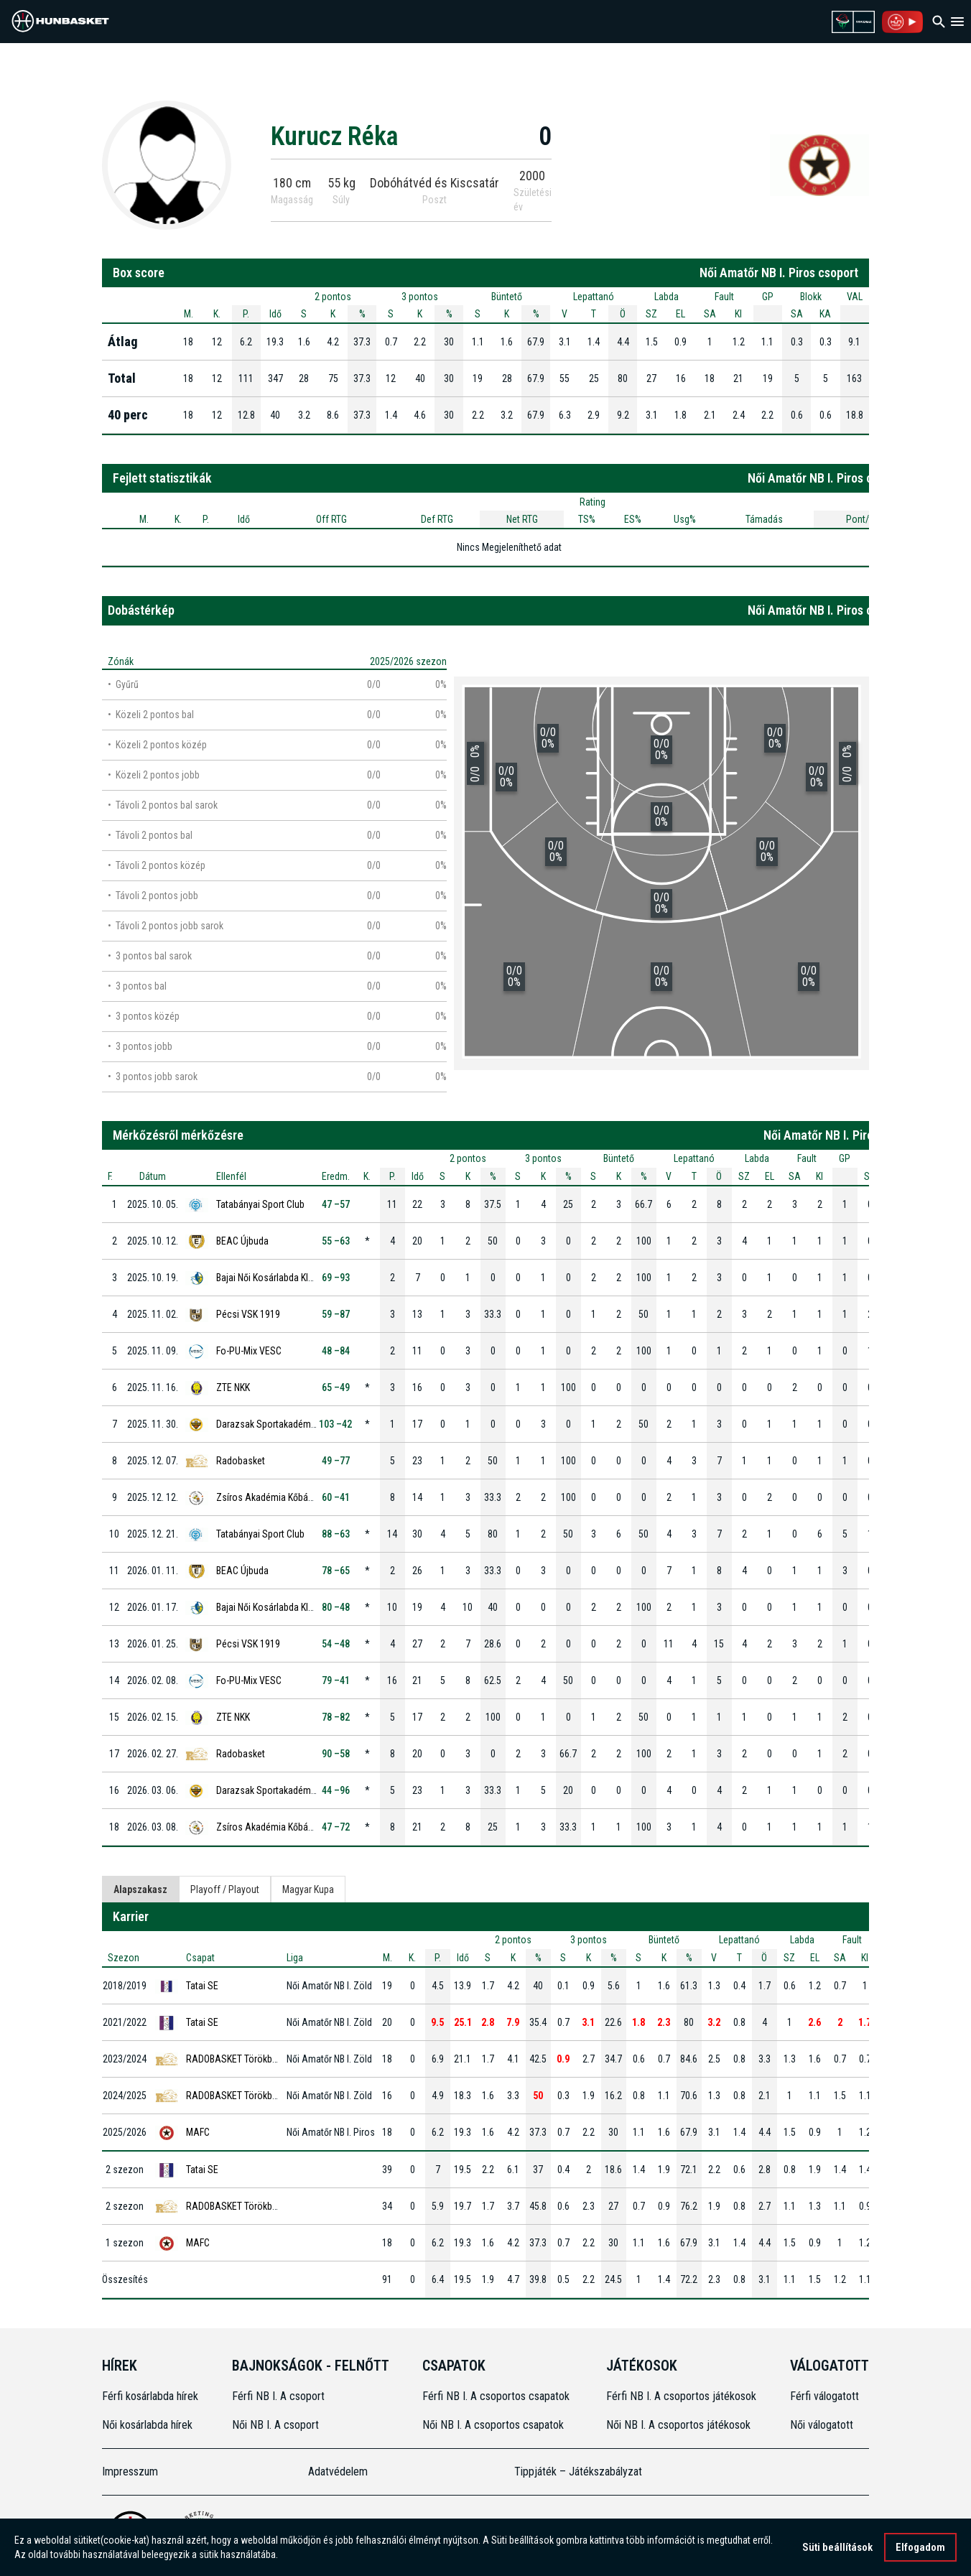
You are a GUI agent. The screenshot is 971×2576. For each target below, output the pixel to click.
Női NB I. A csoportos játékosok (678, 2425)
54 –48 (336, 1644)
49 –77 (336, 1460)
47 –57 (336, 1204)
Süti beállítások (837, 2548)
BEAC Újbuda (242, 1241)
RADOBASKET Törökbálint (237, 2059)
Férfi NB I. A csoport (278, 2396)
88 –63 (336, 1534)
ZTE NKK (233, 1387)
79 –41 (336, 1680)
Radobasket (240, 1460)
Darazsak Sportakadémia (267, 1424)
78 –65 (336, 1570)
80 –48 (336, 1607)
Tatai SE (202, 1985)
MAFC (198, 2132)
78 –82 (336, 1717)
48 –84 (336, 1351)
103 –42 (335, 1424)
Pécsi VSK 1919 (248, 1314)
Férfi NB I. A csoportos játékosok (681, 2396)
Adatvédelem (338, 2471)
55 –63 (336, 1241)
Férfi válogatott (824, 2396)
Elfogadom (920, 2548)
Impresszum (130, 2471)
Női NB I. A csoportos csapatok (494, 2425)
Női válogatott (821, 2425)
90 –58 (336, 1753)
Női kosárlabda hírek (147, 2425)
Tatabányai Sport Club (260, 1204)
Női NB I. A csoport (275, 2425)
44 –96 (336, 1790)
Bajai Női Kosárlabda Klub (267, 1277)
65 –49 (336, 1387)
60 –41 (336, 1497)
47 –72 (336, 1827)
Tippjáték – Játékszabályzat (578, 2471)
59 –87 (336, 1314)
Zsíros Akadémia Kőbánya (269, 1497)
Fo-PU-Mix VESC (249, 1351)
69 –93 (336, 1277)
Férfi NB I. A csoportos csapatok (497, 2396)
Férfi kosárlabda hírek (150, 2396)
